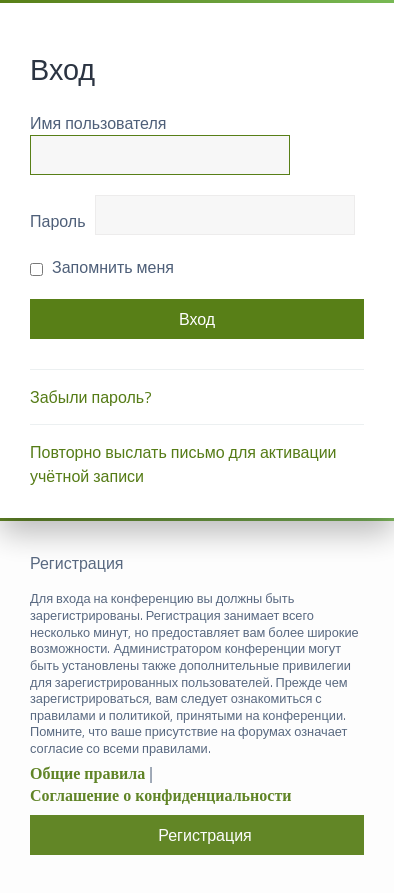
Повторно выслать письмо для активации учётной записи (183, 464)
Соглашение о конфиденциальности (160, 795)
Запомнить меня (102, 267)
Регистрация (205, 835)
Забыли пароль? (91, 397)
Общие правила (87, 773)
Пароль (58, 221)
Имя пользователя (98, 123)
